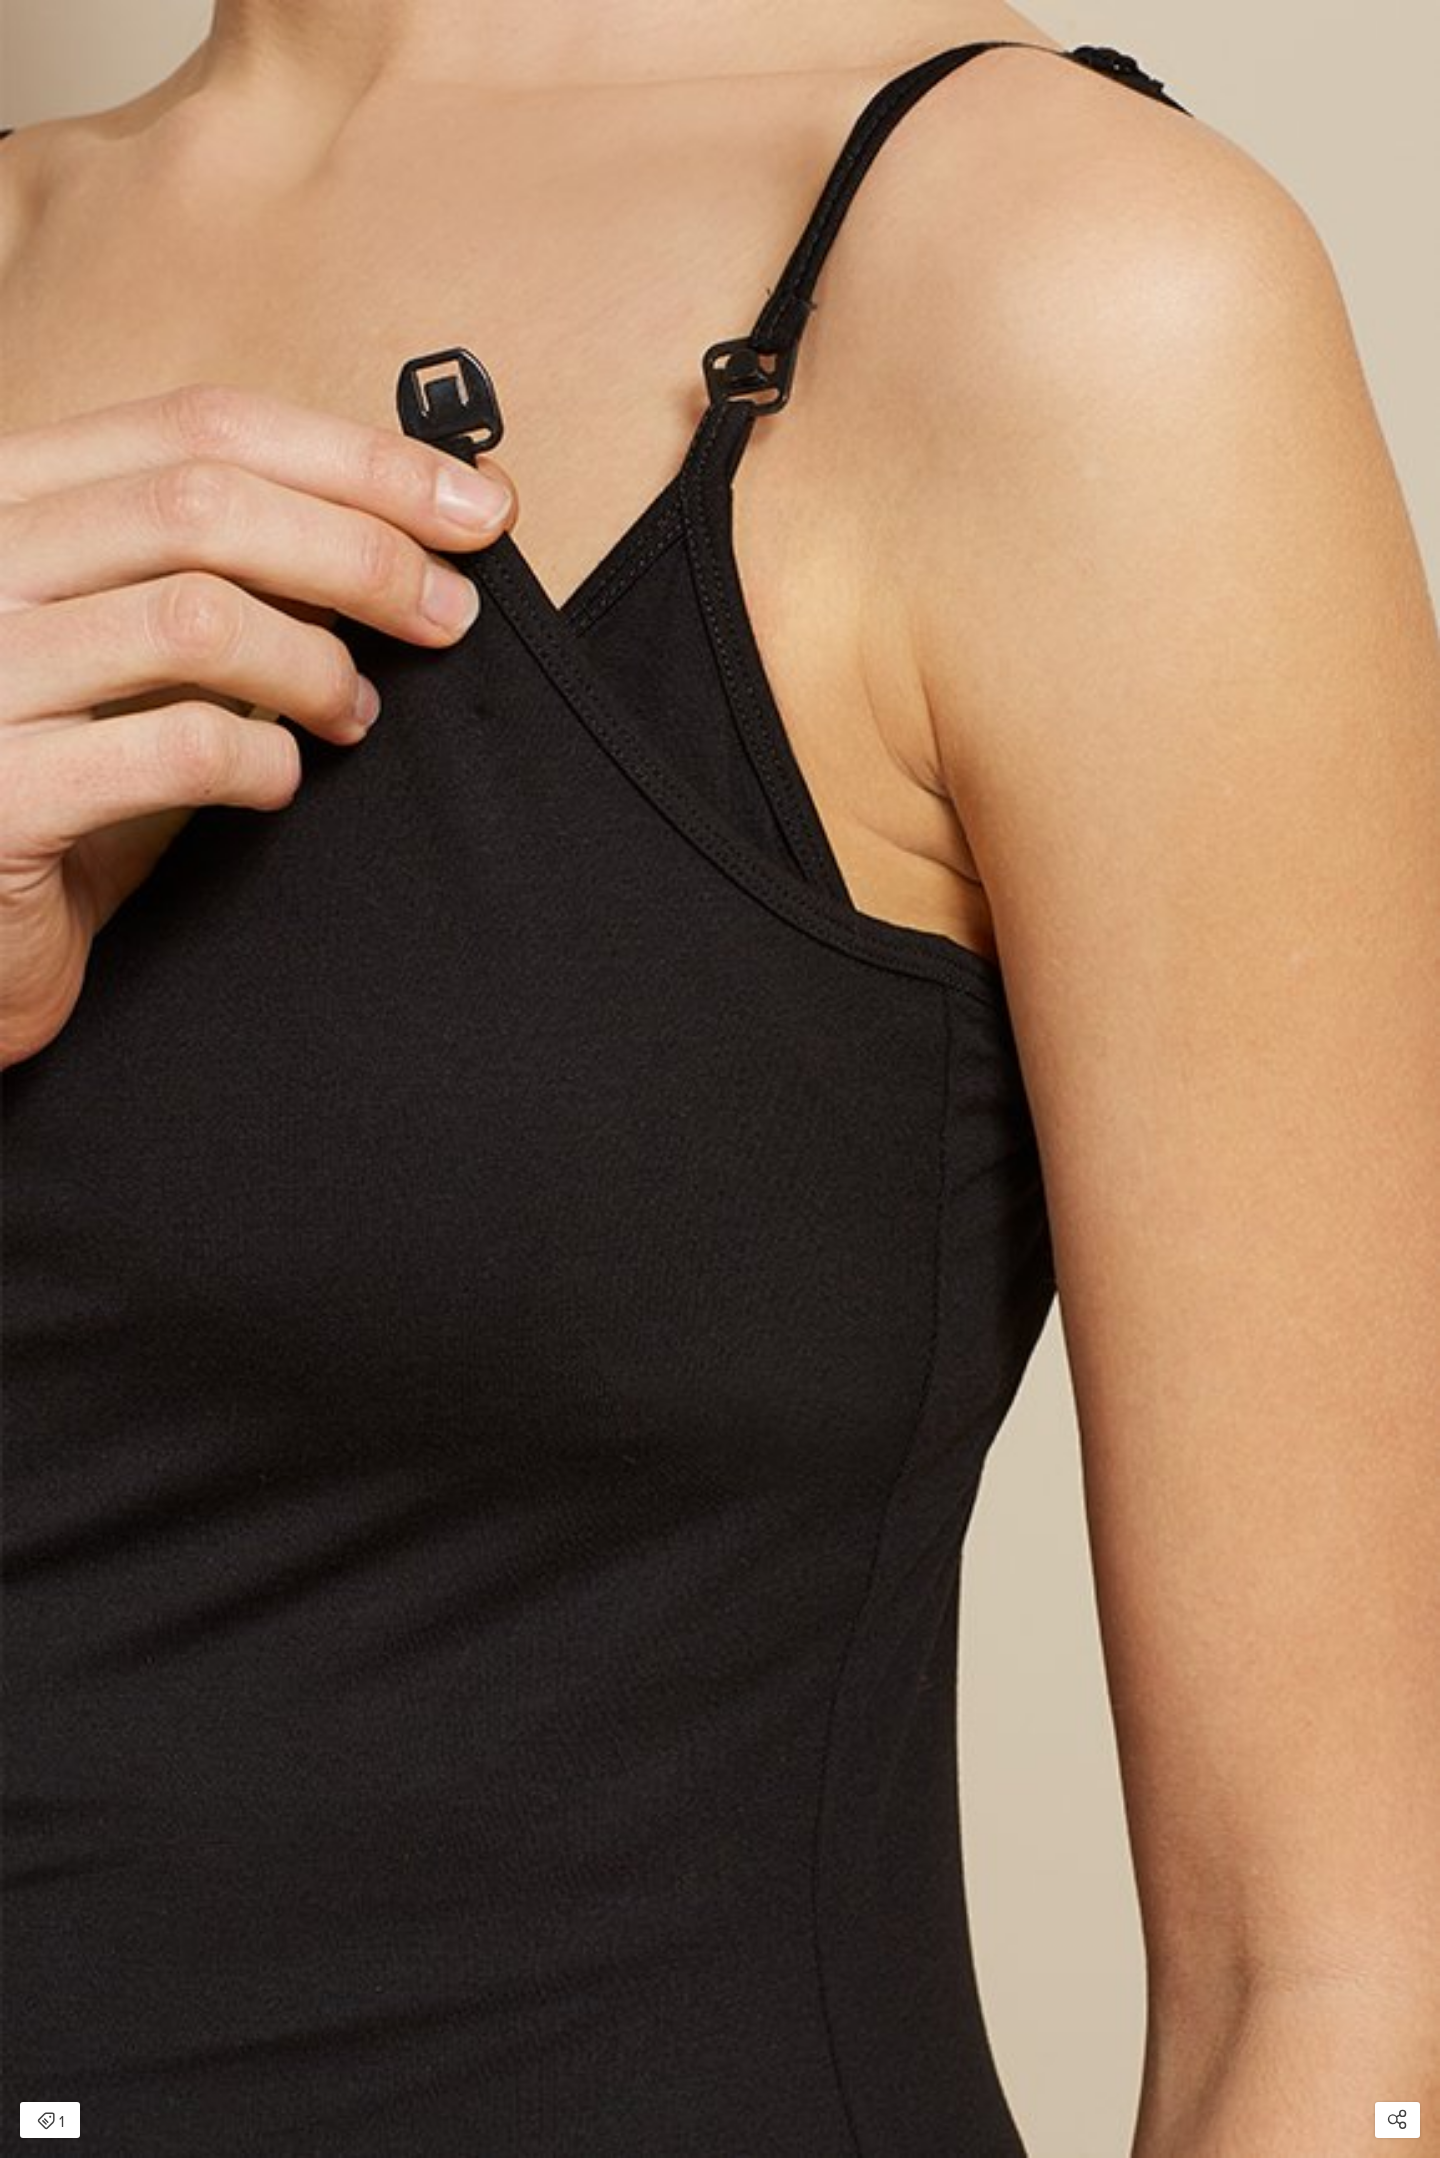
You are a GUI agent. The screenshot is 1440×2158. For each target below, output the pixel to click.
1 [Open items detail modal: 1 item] (50, 2122)
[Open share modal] (1397, 2120)
